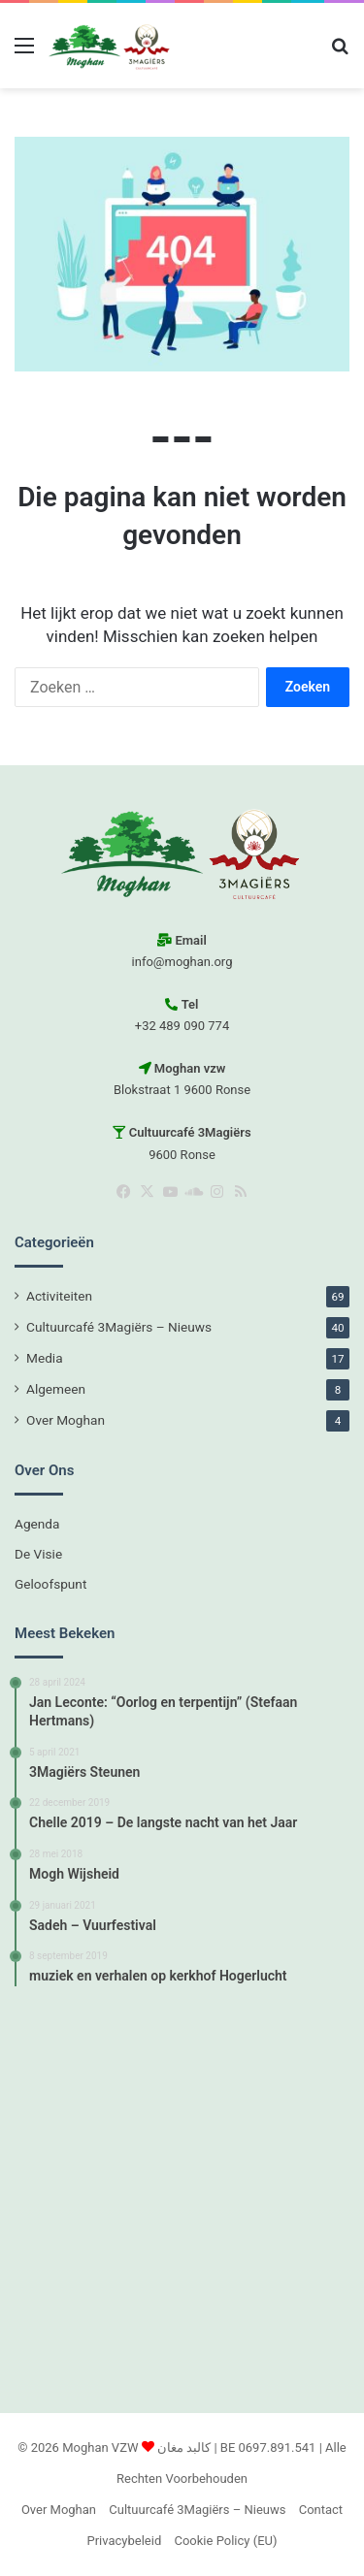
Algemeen (55, 1389)
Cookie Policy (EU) (225, 2540)
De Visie (38, 1554)
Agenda (37, 1523)
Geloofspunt (50, 1584)
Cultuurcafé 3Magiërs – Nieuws (119, 1327)
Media (44, 1358)
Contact (321, 2509)
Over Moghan (65, 1420)
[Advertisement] (182, 2197)
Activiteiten (59, 1296)
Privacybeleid (124, 2540)
